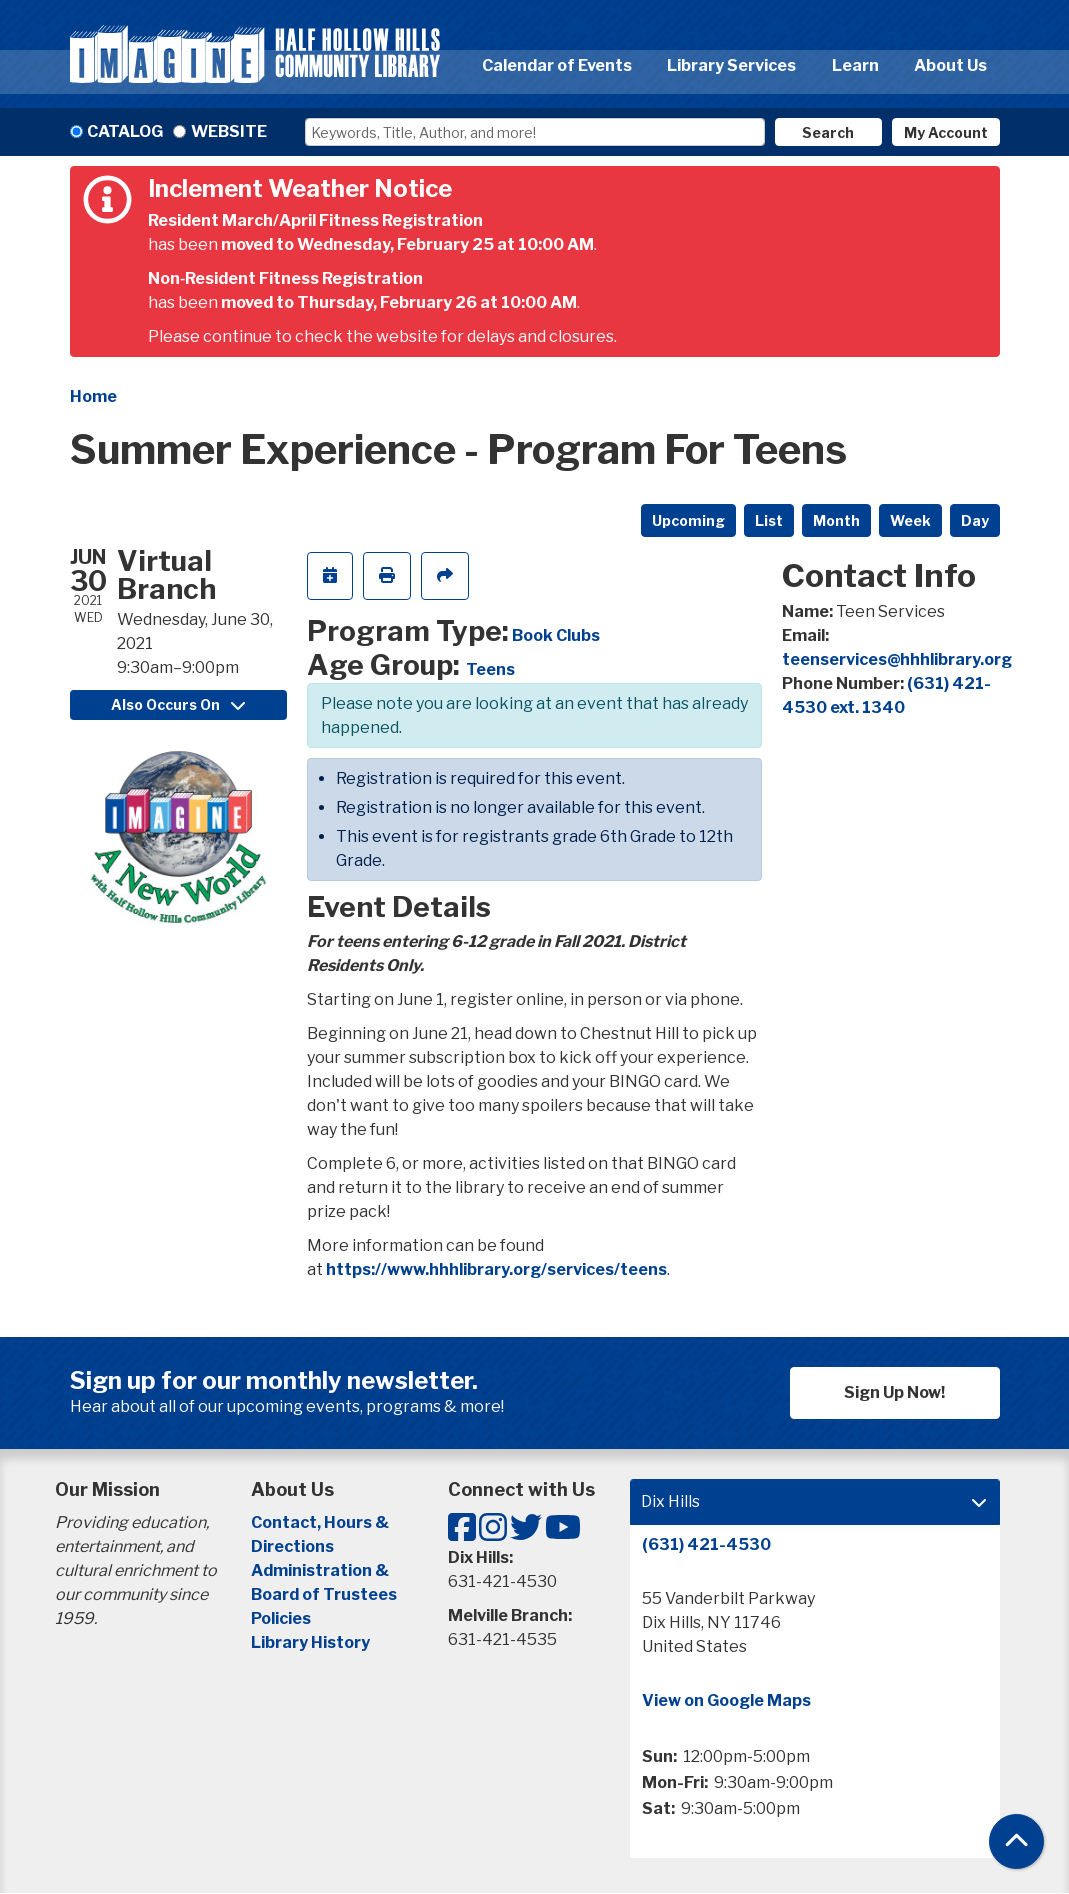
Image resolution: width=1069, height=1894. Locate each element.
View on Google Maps (726, 1700)
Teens (490, 669)
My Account (946, 132)
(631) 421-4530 (706, 1544)
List (769, 520)
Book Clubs (556, 635)
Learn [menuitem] (855, 65)
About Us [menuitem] (950, 65)
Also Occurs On (178, 704)
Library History (310, 1642)
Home (93, 396)
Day (975, 520)
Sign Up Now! (894, 1392)
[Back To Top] (1016, 1841)
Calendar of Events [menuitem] (557, 65)
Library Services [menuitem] (731, 65)
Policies (281, 1618)
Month (836, 520)
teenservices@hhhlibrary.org (897, 659)
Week (910, 520)
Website (229, 131)
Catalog (125, 131)
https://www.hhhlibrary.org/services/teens (496, 1269)
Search (828, 132)
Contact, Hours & (321, 1522)
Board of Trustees (324, 1594)
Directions (292, 1546)
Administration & (321, 1570)
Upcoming (688, 520)
